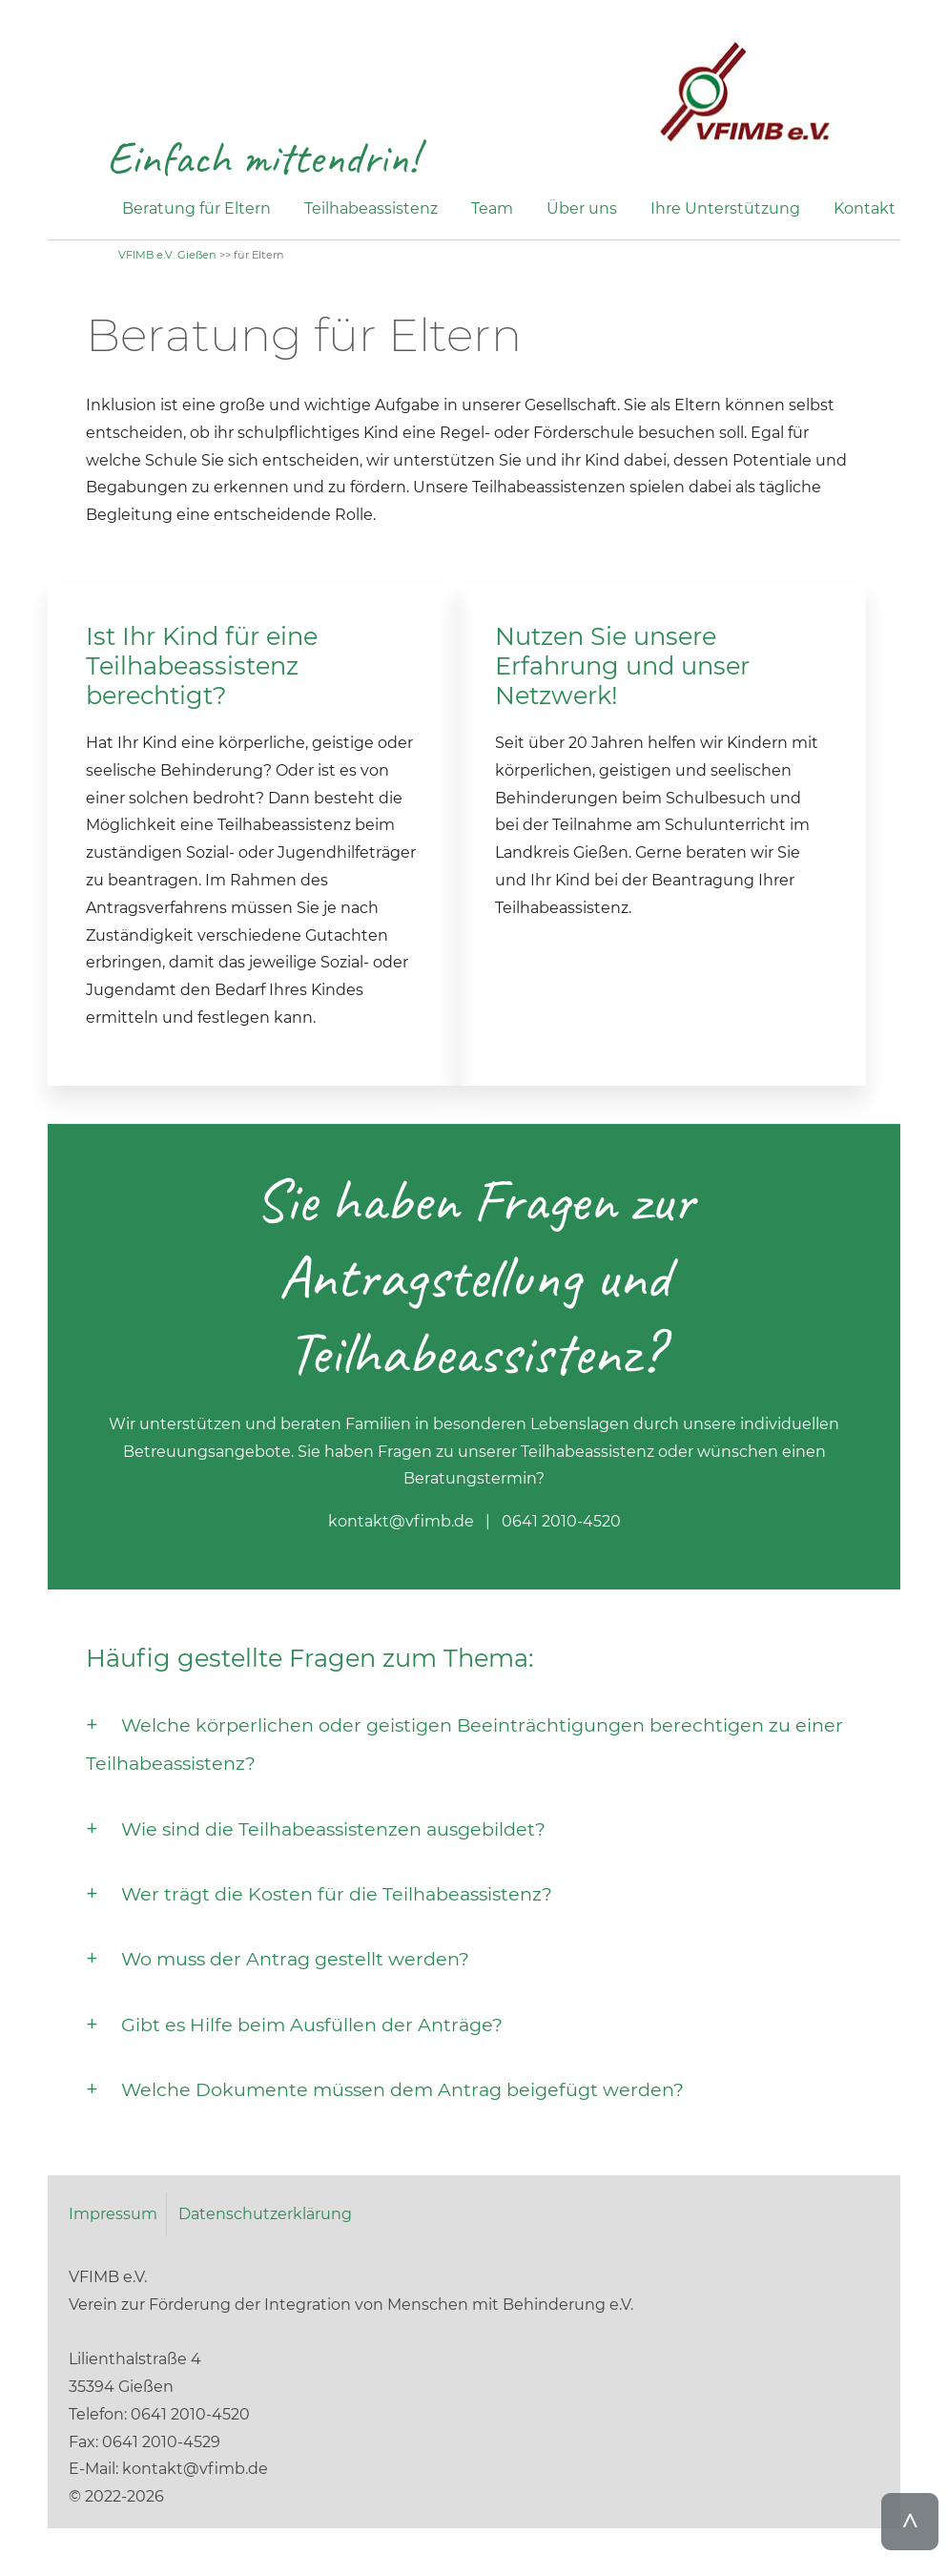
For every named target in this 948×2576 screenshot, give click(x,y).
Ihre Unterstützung (725, 208)
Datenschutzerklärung (265, 2214)
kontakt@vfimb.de (401, 1521)
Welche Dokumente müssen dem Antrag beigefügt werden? (402, 2089)
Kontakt (865, 208)
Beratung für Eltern (196, 208)
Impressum (113, 2214)
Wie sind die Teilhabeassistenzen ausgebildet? (333, 1829)
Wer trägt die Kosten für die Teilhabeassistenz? (336, 1893)
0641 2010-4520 (561, 1521)
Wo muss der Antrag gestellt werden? (295, 1958)
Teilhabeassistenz (371, 208)
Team (492, 208)
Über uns (581, 208)
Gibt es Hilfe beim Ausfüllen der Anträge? (312, 2024)
